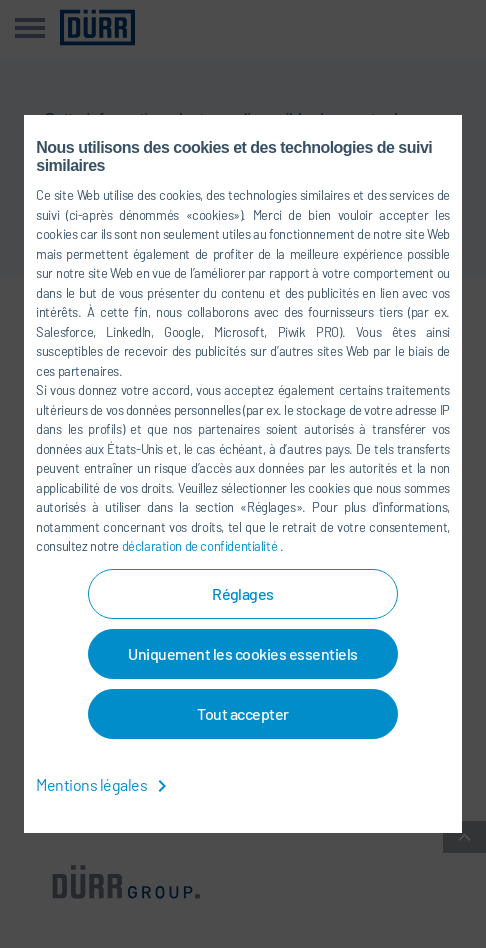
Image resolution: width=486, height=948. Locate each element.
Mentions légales (104, 784)
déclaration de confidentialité (201, 546)
